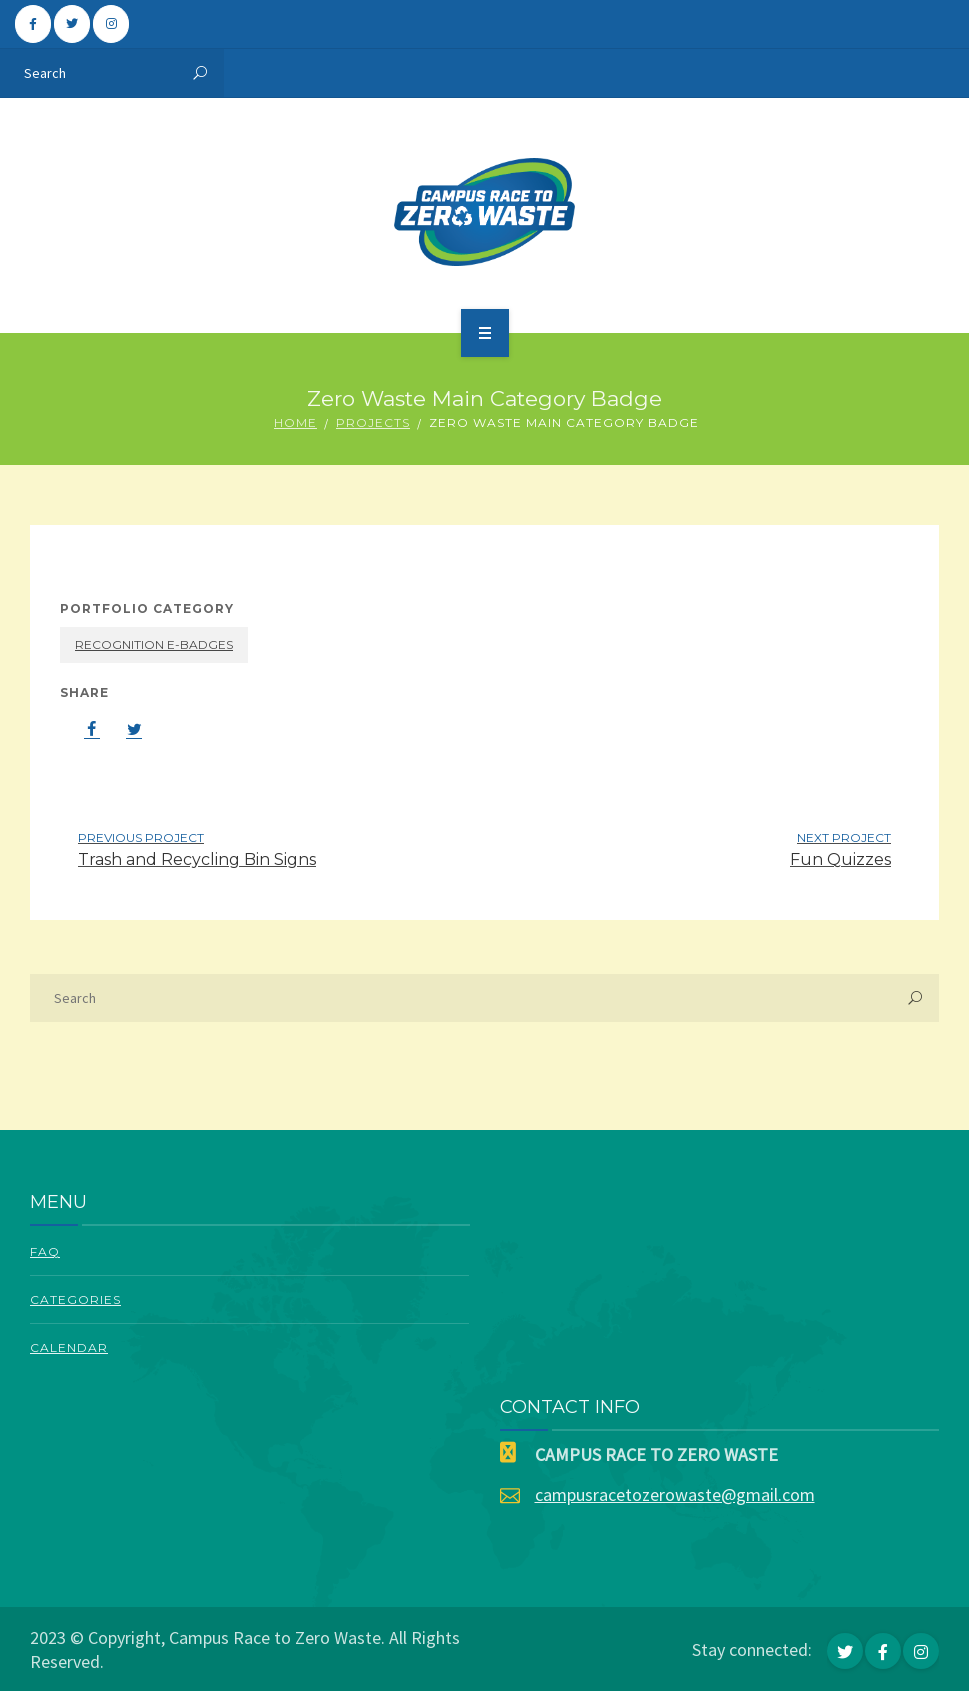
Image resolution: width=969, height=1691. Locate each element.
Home (295, 422)
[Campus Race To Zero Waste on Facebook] (33, 24)
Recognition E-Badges (154, 644)
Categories (75, 1299)
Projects (373, 422)
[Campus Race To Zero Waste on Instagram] (111, 24)
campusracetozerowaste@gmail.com (675, 1494)
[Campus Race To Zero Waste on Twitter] (72, 24)
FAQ (45, 1251)
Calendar (69, 1347)
